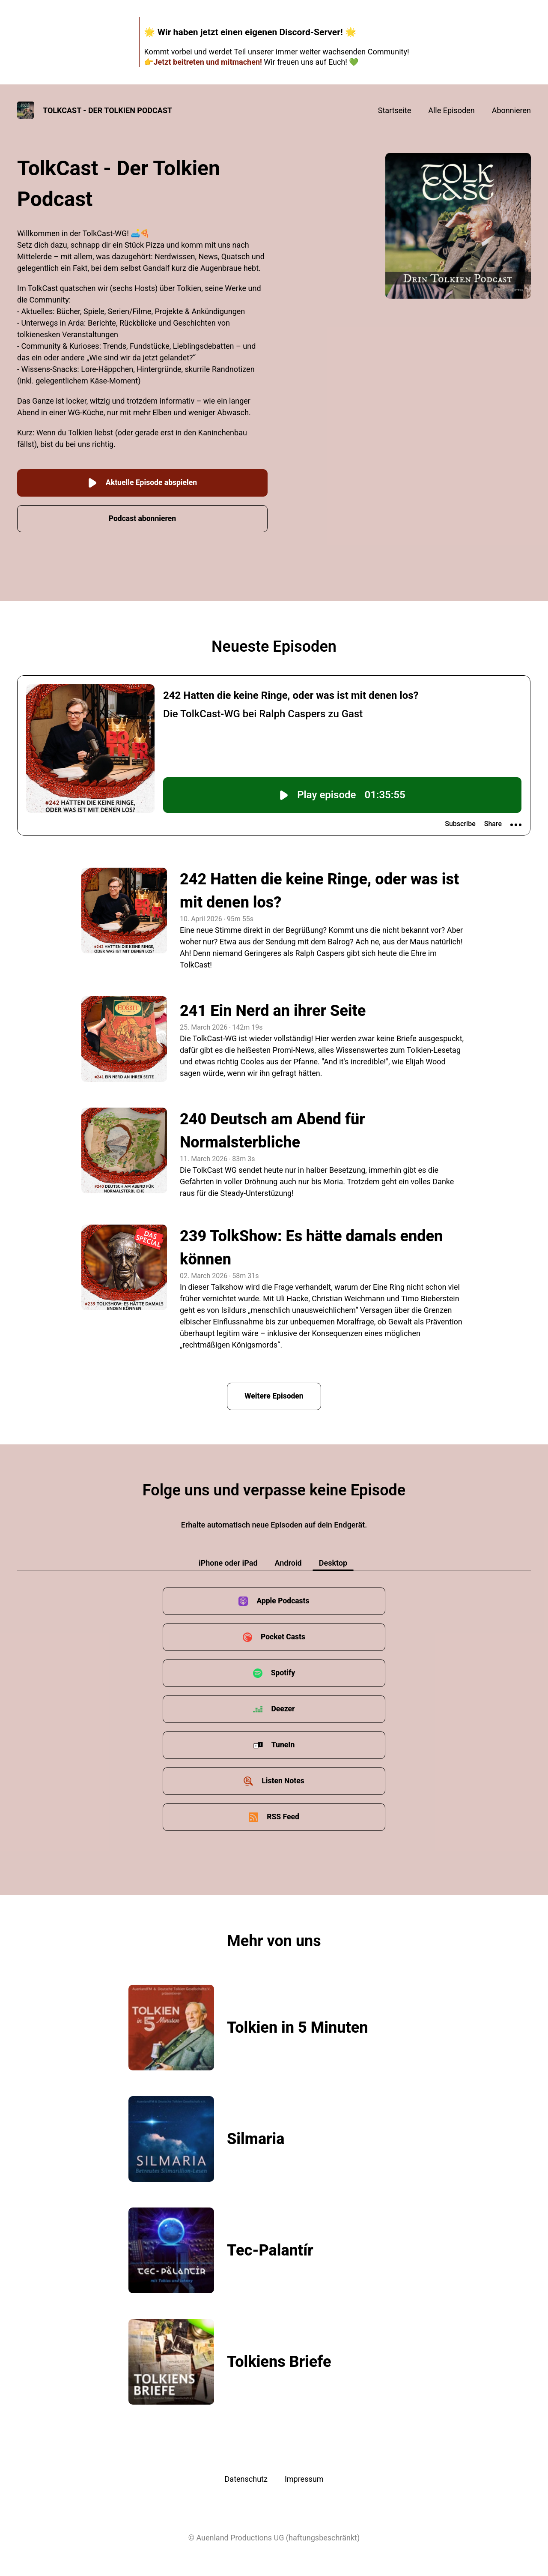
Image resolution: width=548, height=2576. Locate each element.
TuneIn (283, 1743)
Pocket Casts (283, 1635)
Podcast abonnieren (142, 516)
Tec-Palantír (270, 2249)
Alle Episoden (451, 110)
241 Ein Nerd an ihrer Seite (273, 1009)
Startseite (394, 110)
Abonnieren (511, 110)
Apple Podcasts (283, 1599)
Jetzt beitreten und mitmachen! (207, 61)
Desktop (333, 1561)
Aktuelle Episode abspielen (142, 480)
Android (288, 1561)
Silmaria (255, 2137)
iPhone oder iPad (228, 1561)
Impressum (304, 2477)
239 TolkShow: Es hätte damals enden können (311, 1246)
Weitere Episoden (274, 1394)
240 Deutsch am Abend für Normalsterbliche (272, 1129)
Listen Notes (283, 1779)
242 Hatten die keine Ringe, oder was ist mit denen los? (319, 889)
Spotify (283, 1671)
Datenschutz (246, 2477)
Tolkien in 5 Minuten (297, 2026)
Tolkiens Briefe (279, 2360)
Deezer (283, 1707)
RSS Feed (283, 1815)
